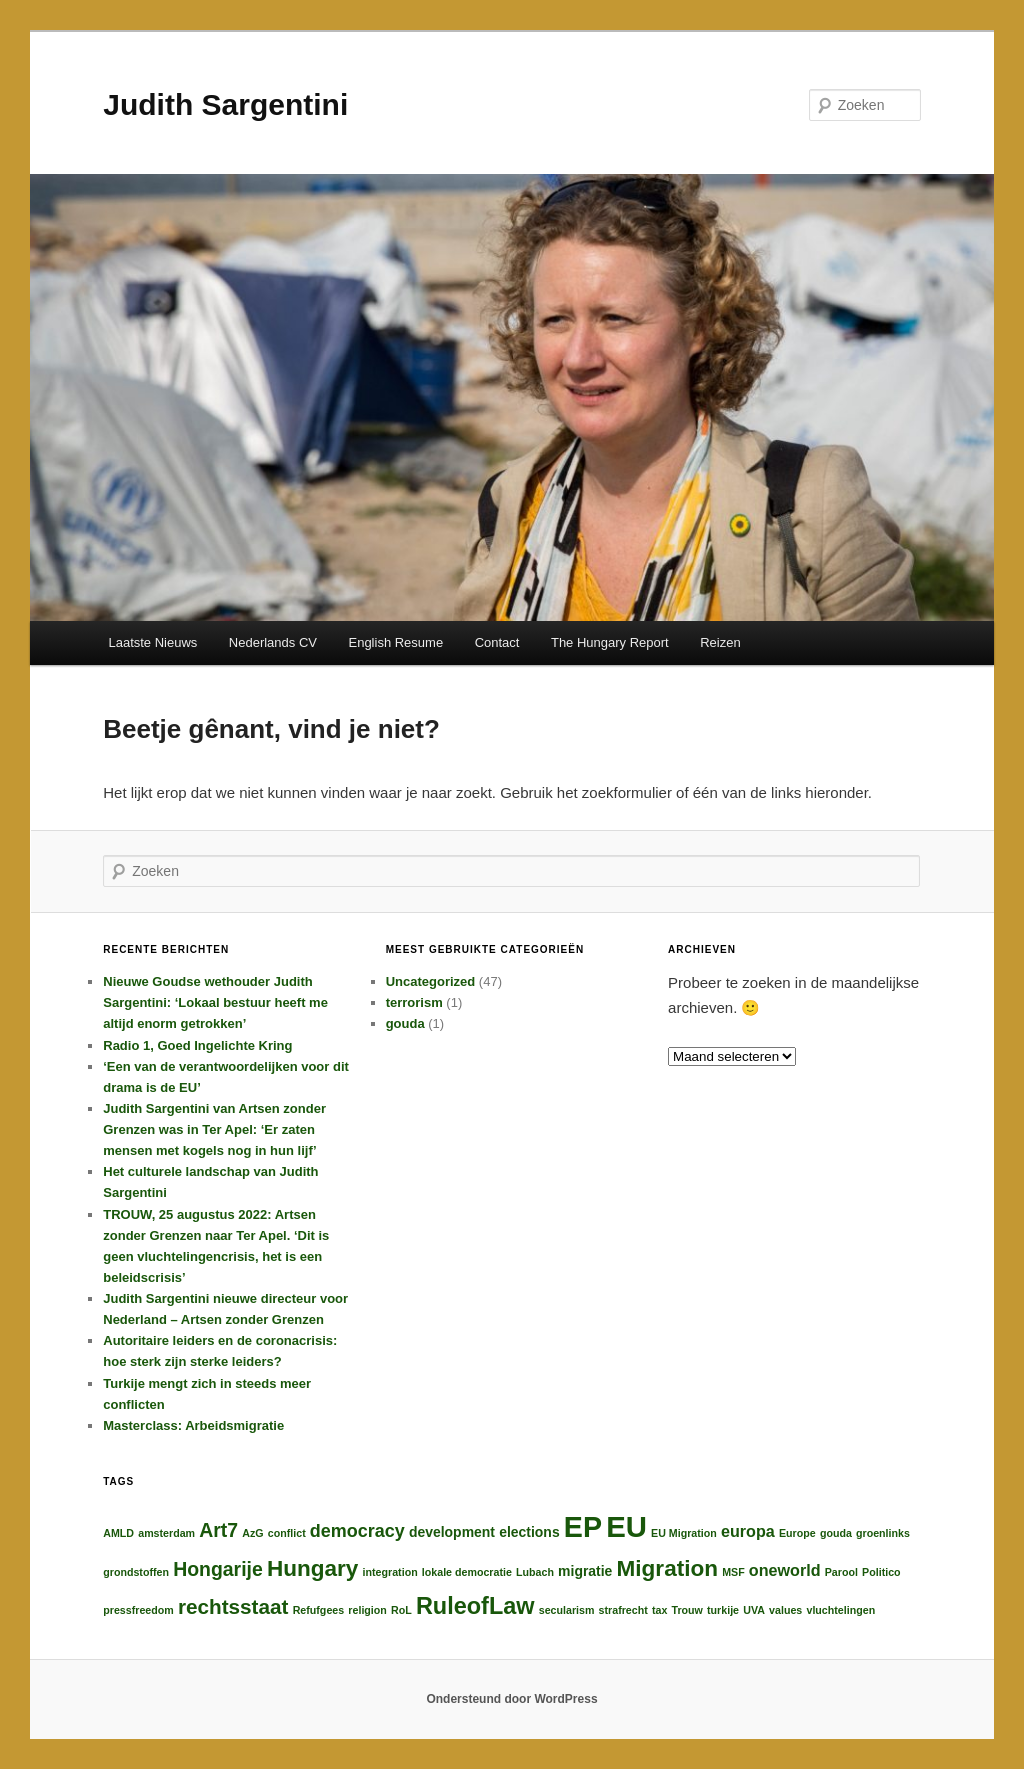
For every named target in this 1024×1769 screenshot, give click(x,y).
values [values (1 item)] (785, 1610)
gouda (405, 1023)
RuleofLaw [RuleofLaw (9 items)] (475, 1606)
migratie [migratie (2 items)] (585, 1571)
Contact (497, 642)
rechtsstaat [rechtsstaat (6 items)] (233, 1606)
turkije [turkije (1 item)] (723, 1610)
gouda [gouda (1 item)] (836, 1533)
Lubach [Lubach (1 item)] (535, 1572)
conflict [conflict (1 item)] (287, 1533)
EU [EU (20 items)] (626, 1526)
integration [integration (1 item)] (390, 1572)
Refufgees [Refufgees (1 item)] (319, 1610)
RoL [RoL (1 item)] (401, 1610)
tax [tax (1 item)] (659, 1610)
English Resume (395, 642)
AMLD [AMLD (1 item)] (118, 1533)
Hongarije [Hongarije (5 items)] (218, 1569)
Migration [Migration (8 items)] (667, 1568)
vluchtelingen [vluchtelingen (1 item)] (840, 1610)
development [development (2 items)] (452, 1532)
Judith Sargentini (225, 104)
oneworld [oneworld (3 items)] (785, 1570)
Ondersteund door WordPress (511, 1699)
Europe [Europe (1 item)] (797, 1533)
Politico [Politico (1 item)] (881, 1572)
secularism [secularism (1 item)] (567, 1610)
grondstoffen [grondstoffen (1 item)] (136, 1572)
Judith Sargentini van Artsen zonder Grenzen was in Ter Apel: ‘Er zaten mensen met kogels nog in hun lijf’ (214, 1129)
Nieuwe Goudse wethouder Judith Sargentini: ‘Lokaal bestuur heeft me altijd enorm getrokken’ (215, 1002)
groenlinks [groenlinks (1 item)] (883, 1533)
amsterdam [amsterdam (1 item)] (166, 1533)
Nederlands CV (273, 642)
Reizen (720, 642)
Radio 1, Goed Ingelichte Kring (197, 1045)
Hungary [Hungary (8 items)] (312, 1568)
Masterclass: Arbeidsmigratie (193, 1425)
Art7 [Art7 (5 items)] (218, 1530)
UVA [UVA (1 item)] (754, 1610)
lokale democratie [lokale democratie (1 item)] (467, 1572)
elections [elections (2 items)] (529, 1532)
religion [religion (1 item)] (367, 1610)
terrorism (414, 1002)
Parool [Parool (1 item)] (841, 1572)
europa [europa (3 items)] (748, 1531)
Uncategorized (431, 981)
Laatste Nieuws (152, 642)
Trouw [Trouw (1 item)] (686, 1610)
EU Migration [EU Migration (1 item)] (684, 1533)
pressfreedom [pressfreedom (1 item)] (138, 1610)
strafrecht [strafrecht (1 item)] (623, 1610)
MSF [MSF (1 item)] (733, 1572)
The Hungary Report (610, 642)
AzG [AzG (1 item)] (252, 1533)
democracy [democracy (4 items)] (357, 1531)
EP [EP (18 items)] (583, 1527)
